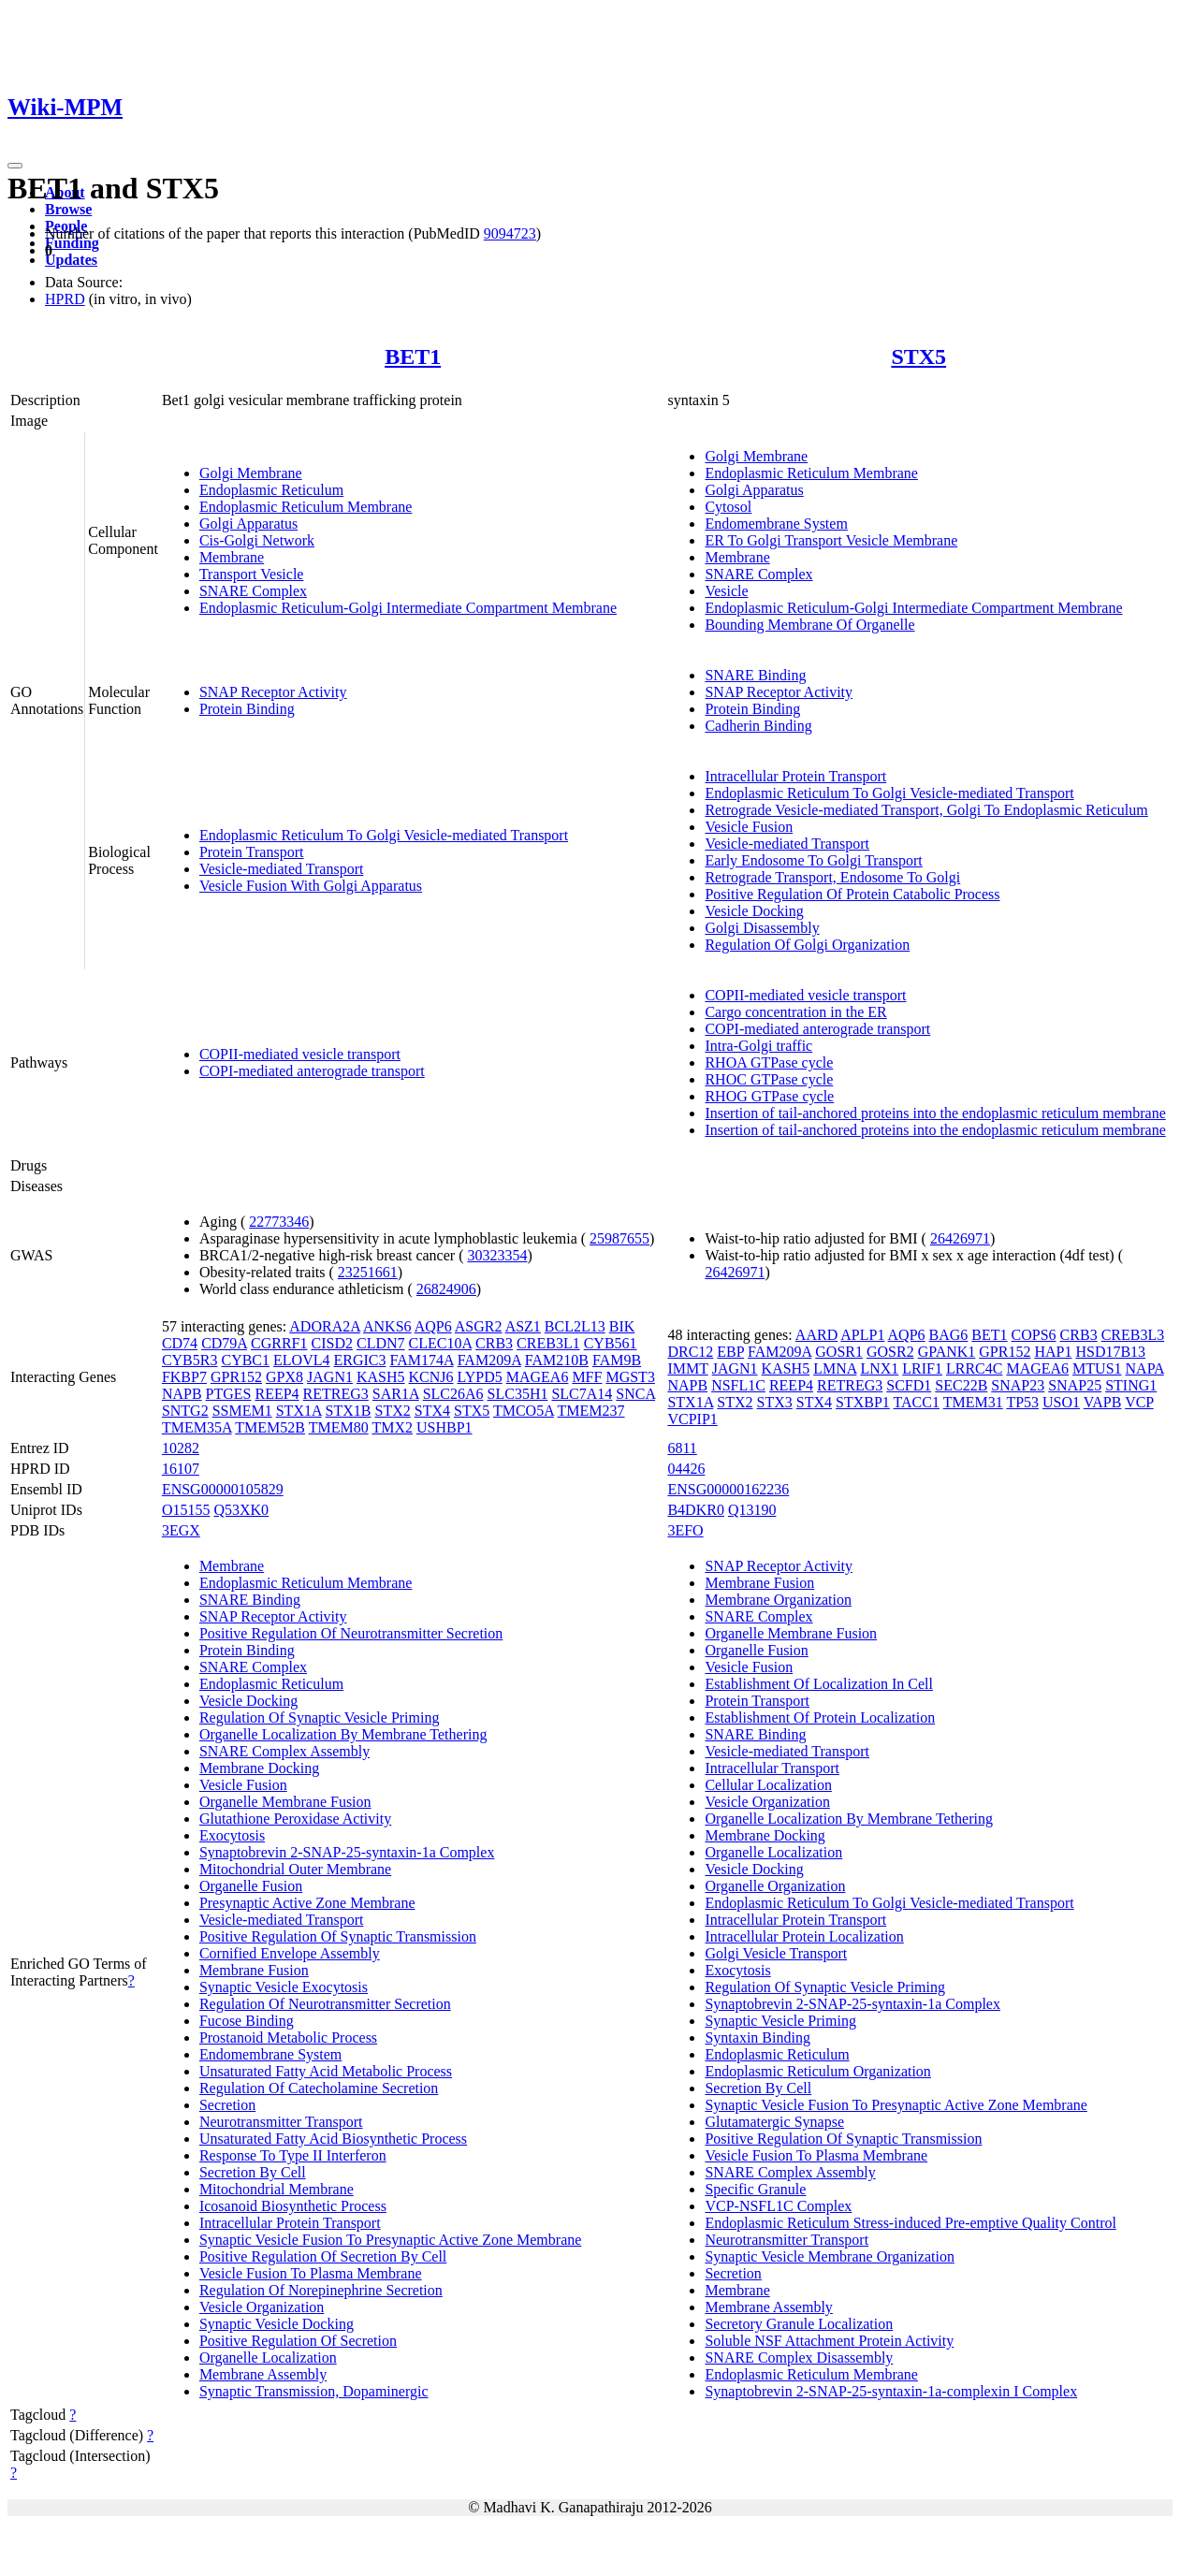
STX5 (918, 356)
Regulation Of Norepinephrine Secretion (321, 2290)
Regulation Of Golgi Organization (807, 945)
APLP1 (862, 1335)
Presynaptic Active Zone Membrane (307, 1903)
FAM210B (557, 1360)
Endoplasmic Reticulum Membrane (306, 507)
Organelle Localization (268, 2357)
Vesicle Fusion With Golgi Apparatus (310, 886)
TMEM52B (270, 1427)
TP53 (1022, 1402)
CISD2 (332, 1343)
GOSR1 (839, 1352)
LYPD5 (480, 1377)
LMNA (834, 1368)
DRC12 (690, 1352)
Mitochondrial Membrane (276, 2189)
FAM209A (489, 1360)
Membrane (231, 557)
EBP (730, 1352)
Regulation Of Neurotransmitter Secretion (325, 2004)
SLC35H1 (518, 1394)
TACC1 (917, 1402)
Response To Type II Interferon (292, 2155)
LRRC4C (974, 1368)
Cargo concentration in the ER (795, 1012)
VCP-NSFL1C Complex (778, 2206)
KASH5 (381, 1377)
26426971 (960, 1238)
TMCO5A (523, 1411)
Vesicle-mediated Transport (281, 869)
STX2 (393, 1411)
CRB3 (494, 1343)
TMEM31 (973, 1402)
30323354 (497, 1255)
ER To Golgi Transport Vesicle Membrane (831, 540)
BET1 (413, 356)
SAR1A (395, 1394)
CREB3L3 (1133, 1335)
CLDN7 (381, 1343)
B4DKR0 (695, 1510)
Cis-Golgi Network (256, 540)
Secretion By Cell (252, 2172)
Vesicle (726, 591)
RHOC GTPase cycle (769, 1079)
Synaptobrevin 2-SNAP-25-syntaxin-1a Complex (347, 1852)
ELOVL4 (301, 1360)
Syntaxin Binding (757, 2037)
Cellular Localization (768, 1785)
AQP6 (433, 1326)
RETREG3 (336, 1394)
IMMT (687, 1368)
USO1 (1061, 1402)
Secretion (227, 2105)
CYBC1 (245, 1360)
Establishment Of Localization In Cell (819, 1684)
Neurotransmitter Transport (281, 2122)
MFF (587, 1377)
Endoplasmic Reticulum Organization (817, 2071)
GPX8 (284, 1377)
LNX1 (879, 1368)
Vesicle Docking (754, 911)
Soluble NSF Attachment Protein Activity (829, 2341)
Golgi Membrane (250, 473)
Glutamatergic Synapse (774, 2122)
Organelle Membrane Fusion (285, 1802)
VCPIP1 (692, 1419)
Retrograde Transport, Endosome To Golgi (832, 877)
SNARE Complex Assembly (284, 1751)
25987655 (619, 1238)
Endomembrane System (776, 523)
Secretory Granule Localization (799, 2324)
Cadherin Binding (758, 726)
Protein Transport (251, 852)
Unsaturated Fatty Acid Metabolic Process (325, 2071)
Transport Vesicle (251, 574)
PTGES (229, 1394)
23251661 (368, 1272)
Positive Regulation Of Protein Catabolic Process (852, 894)
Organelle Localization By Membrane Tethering (343, 1734)
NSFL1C (738, 1385)
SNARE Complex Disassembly (799, 2357)
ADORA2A (324, 1326)
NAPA (1145, 1368)
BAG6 (949, 1335)
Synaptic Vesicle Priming (780, 2021)
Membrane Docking (259, 1768)
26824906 (446, 1289)
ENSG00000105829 (223, 1489)
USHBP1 (444, 1427)
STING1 (1131, 1385)
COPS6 (1034, 1335)
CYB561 (610, 1343)
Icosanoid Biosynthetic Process (292, 2206)
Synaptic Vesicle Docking (276, 2324)
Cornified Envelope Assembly (289, 1953)
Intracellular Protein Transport (795, 776)
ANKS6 (387, 1326)
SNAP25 (1074, 1385)
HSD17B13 (1110, 1352)
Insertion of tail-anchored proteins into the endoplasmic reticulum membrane (935, 1113)
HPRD (65, 299)
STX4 (432, 1411)
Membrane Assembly (263, 2374)
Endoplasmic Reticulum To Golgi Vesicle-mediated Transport (383, 835)
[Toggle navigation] (14, 165)
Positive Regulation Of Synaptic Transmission (337, 1936)
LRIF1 (922, 1368)
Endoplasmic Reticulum (271, 490)
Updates (71, 260)
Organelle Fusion (250, 1886)
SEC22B (961, 1385)
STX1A (299, 1411)
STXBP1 (863, 1402)
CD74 (179, 1343)
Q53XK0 (241, 1510)
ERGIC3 (359, 1360)
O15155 (186, 1510)
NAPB (182, 1394)
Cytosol (728, 507)
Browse (68, 209)
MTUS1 (1096, 1368)
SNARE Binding (755, 675)
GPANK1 (947, 1352)
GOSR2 (890, 1352)
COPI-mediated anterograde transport (312, 1071)
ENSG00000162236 (728, 1489)
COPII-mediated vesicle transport (300, 1054)
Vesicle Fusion (749, 827)
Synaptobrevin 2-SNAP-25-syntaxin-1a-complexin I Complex (891, 2391)
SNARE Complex (253, 591)
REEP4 (277, 1394)
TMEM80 (339, 1427)
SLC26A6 (453, 1394)
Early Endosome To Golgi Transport (813, 860)
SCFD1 (908, 1385)
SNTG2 (185, 1411)
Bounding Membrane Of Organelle (809, 625)
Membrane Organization (778, 1600)
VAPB (1103, 1402)
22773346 (279, 1222)
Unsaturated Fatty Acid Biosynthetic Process (333, 2139)
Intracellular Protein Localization (804, 1936)
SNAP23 (1017, 1385)
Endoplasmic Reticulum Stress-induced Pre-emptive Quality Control (910, 2223)
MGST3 (629, 1377)
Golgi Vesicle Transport (776, 1953)
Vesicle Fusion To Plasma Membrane (310, 2273)
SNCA (635, 1394)
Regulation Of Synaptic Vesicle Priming (319, 1717)
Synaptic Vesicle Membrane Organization (829, 2256)
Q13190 (752, 1510)
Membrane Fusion (254, 1970)
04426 (686, 1469)
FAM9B (616, 1360)
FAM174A (421, 1360)
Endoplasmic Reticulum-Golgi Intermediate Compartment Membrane (408, 608)
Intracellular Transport (772, 1768)
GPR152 (236, 1377)
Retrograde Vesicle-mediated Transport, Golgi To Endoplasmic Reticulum (926, 810)
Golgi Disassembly (762, 928)
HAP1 (1052, 1352)
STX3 (775, 1402)
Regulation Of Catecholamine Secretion (318, 2088)
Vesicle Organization (261, 2307)
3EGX (181, 1530)
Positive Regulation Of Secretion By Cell (322, 2256)
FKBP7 (184, 1377)
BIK (622, 1326)
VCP (1139, 1402)
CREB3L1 (548, 1343)
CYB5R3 (190, 1360)
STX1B (348, 1411)
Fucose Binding (246, 2021)
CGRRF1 (279, 1343)
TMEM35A (197, 1427)
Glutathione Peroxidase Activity (295, 1818)
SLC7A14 (581, 1394)
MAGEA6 (537, 1377)
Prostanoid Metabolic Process (288, 2037)
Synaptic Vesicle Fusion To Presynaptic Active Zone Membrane (390, 2240)
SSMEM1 (242, 1411)
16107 (180, 1469)
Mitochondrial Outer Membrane (295, 1869)
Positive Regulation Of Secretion (298, 2341)
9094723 (510, 233)
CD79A (224, 1343)
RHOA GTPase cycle (769, 1062)
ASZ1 (523, 1326)
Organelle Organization (775, 1886)
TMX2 (392, 1427)
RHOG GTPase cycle (769, 1096)
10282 (180, 1448)
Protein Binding (247, 709)
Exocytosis (232, 1835)
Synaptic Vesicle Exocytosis (283, 1987)
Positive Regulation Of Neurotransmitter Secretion (351, 1633)
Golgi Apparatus (248, 523)
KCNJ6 (431, 1377)
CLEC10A (441, 1343)
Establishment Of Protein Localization (820, 1717)
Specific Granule (755, 2189)
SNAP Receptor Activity (273, 692)
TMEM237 (591, 1411)
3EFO (685, 1530)
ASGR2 (479, 1326)
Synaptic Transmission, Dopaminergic (314, 2391)
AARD (816, 1335)
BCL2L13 (575, 1326)
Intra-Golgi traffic (758, 1046)
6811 (681, 1448)
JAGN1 (330, 1377)
